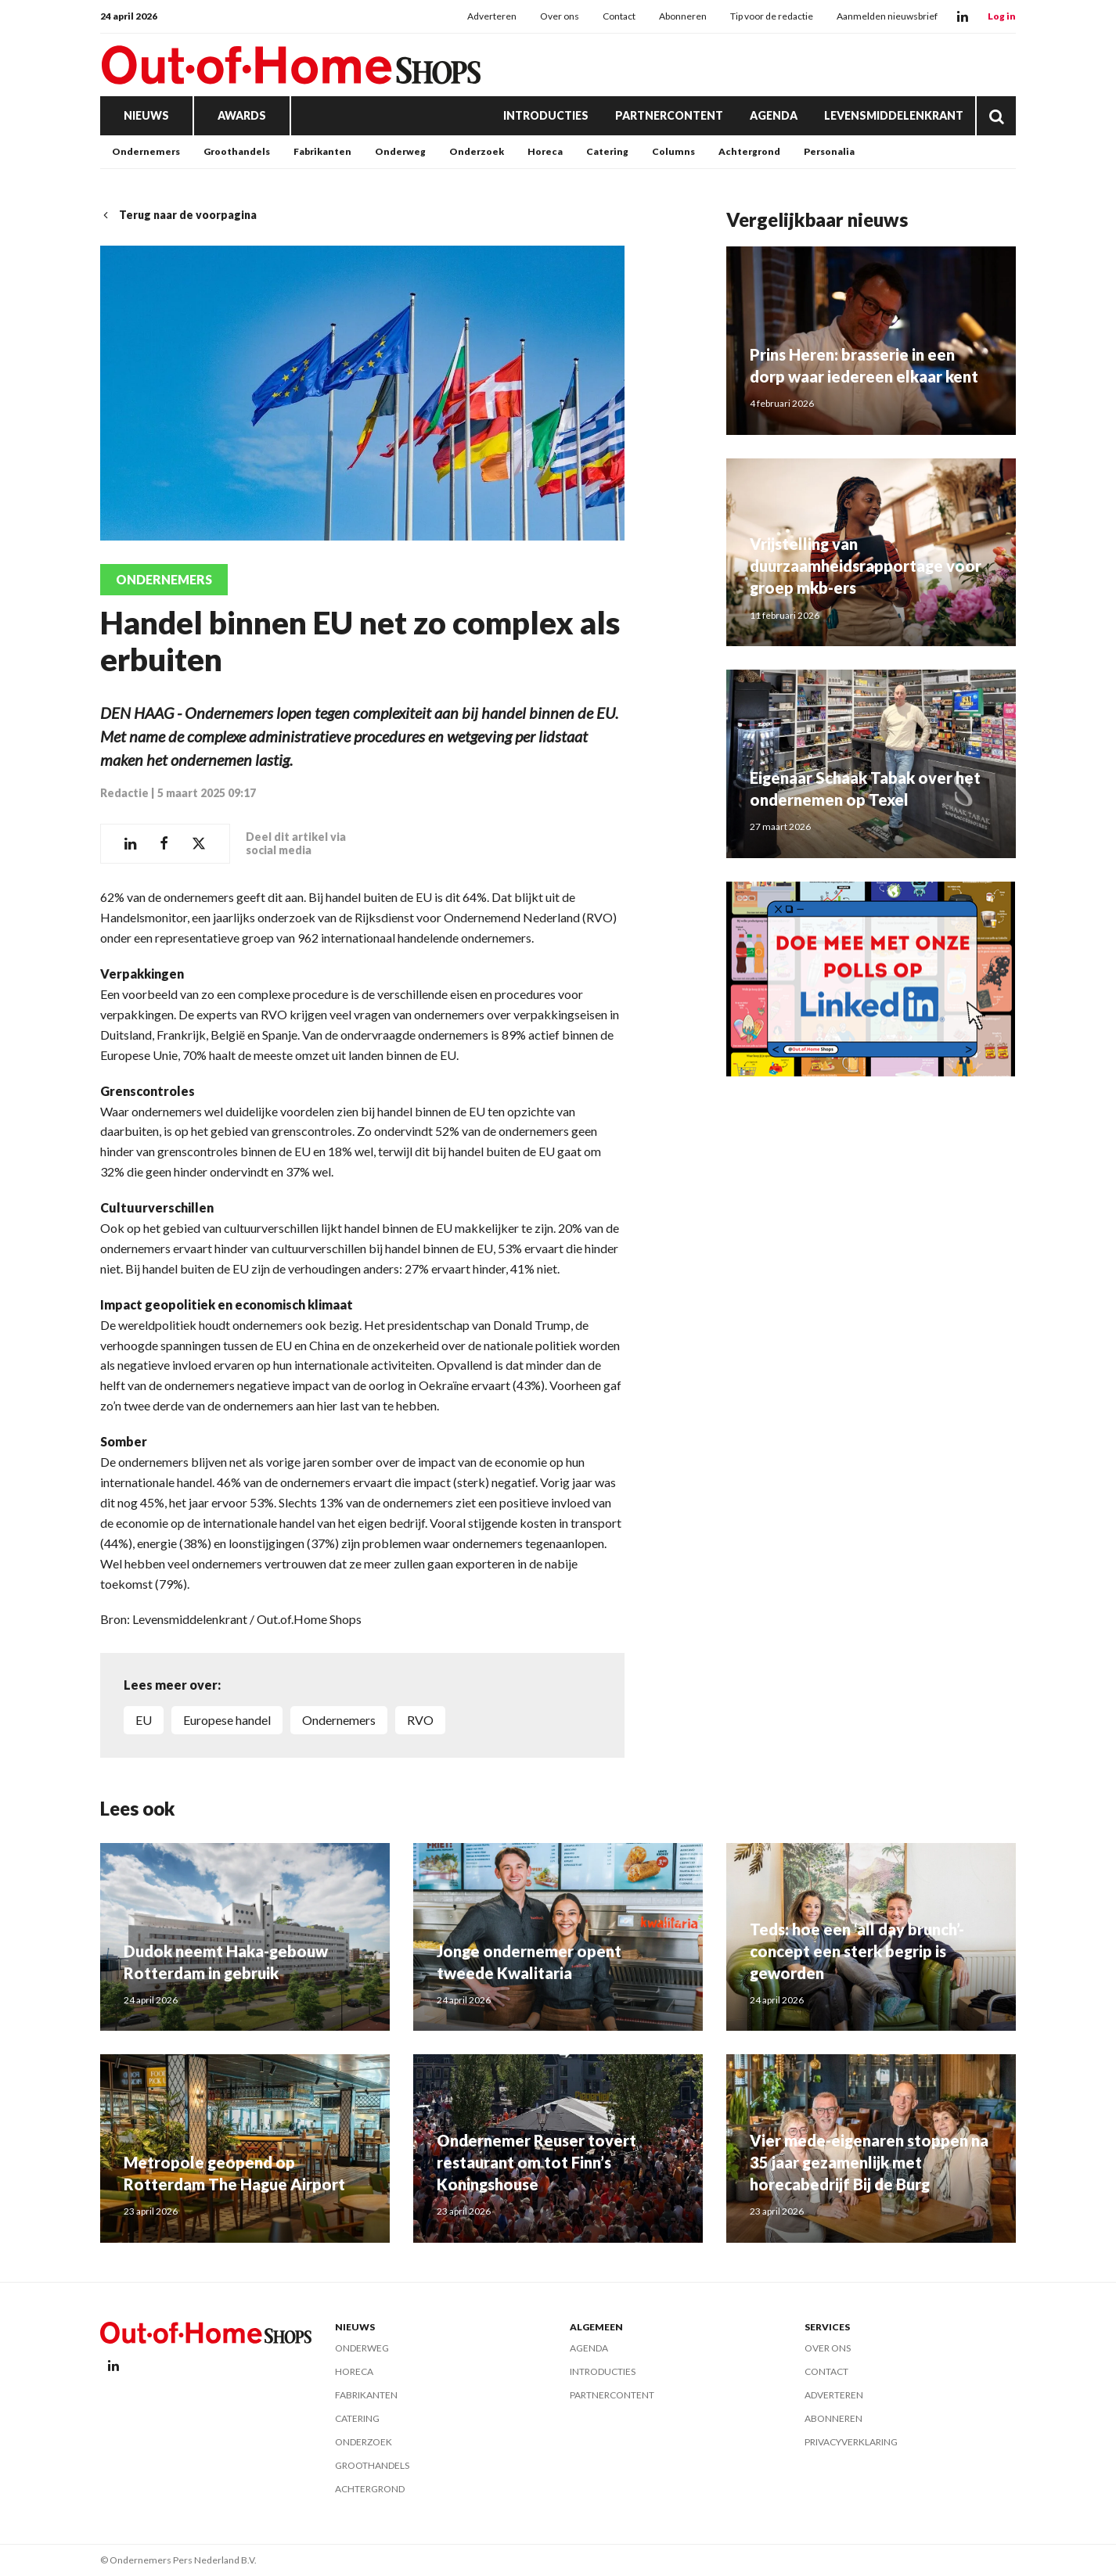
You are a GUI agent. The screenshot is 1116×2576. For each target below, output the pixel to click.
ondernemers (339, 1719)
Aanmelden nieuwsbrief (887, 16)
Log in (1002, 16)
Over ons (559, 16)
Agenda (773, 115)
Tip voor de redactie (771, 16)
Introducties (546, 115)
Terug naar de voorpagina (178, 214)
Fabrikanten (322, 151)
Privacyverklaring (851, 2442)
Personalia (829, 151)
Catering (607, 151)
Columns (673, 151)
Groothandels (236, 151)
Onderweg (400, 151)
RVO (420, 1719)
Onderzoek (476, 151)
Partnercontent (669, 115)
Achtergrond (749, 151)
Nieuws (146, 115)
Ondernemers (146, 151)
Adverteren (492, 16)
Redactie (124, 792)
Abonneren (683, 16)
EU (143, 1719)
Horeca (545, 151)
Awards (242, 115)
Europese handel (227, 1719)
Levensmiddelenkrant (893, 115)
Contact (619, 16)
